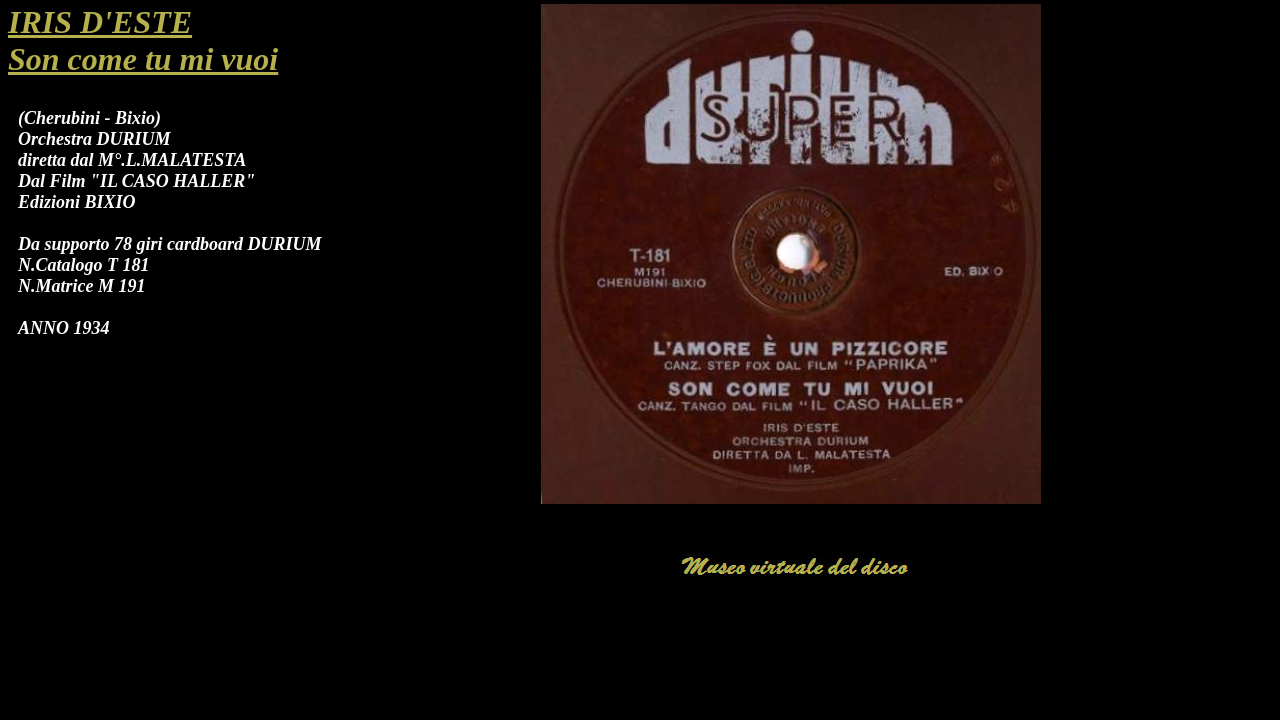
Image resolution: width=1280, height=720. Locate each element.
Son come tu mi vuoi (143, 59)
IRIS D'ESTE (100, 22)
